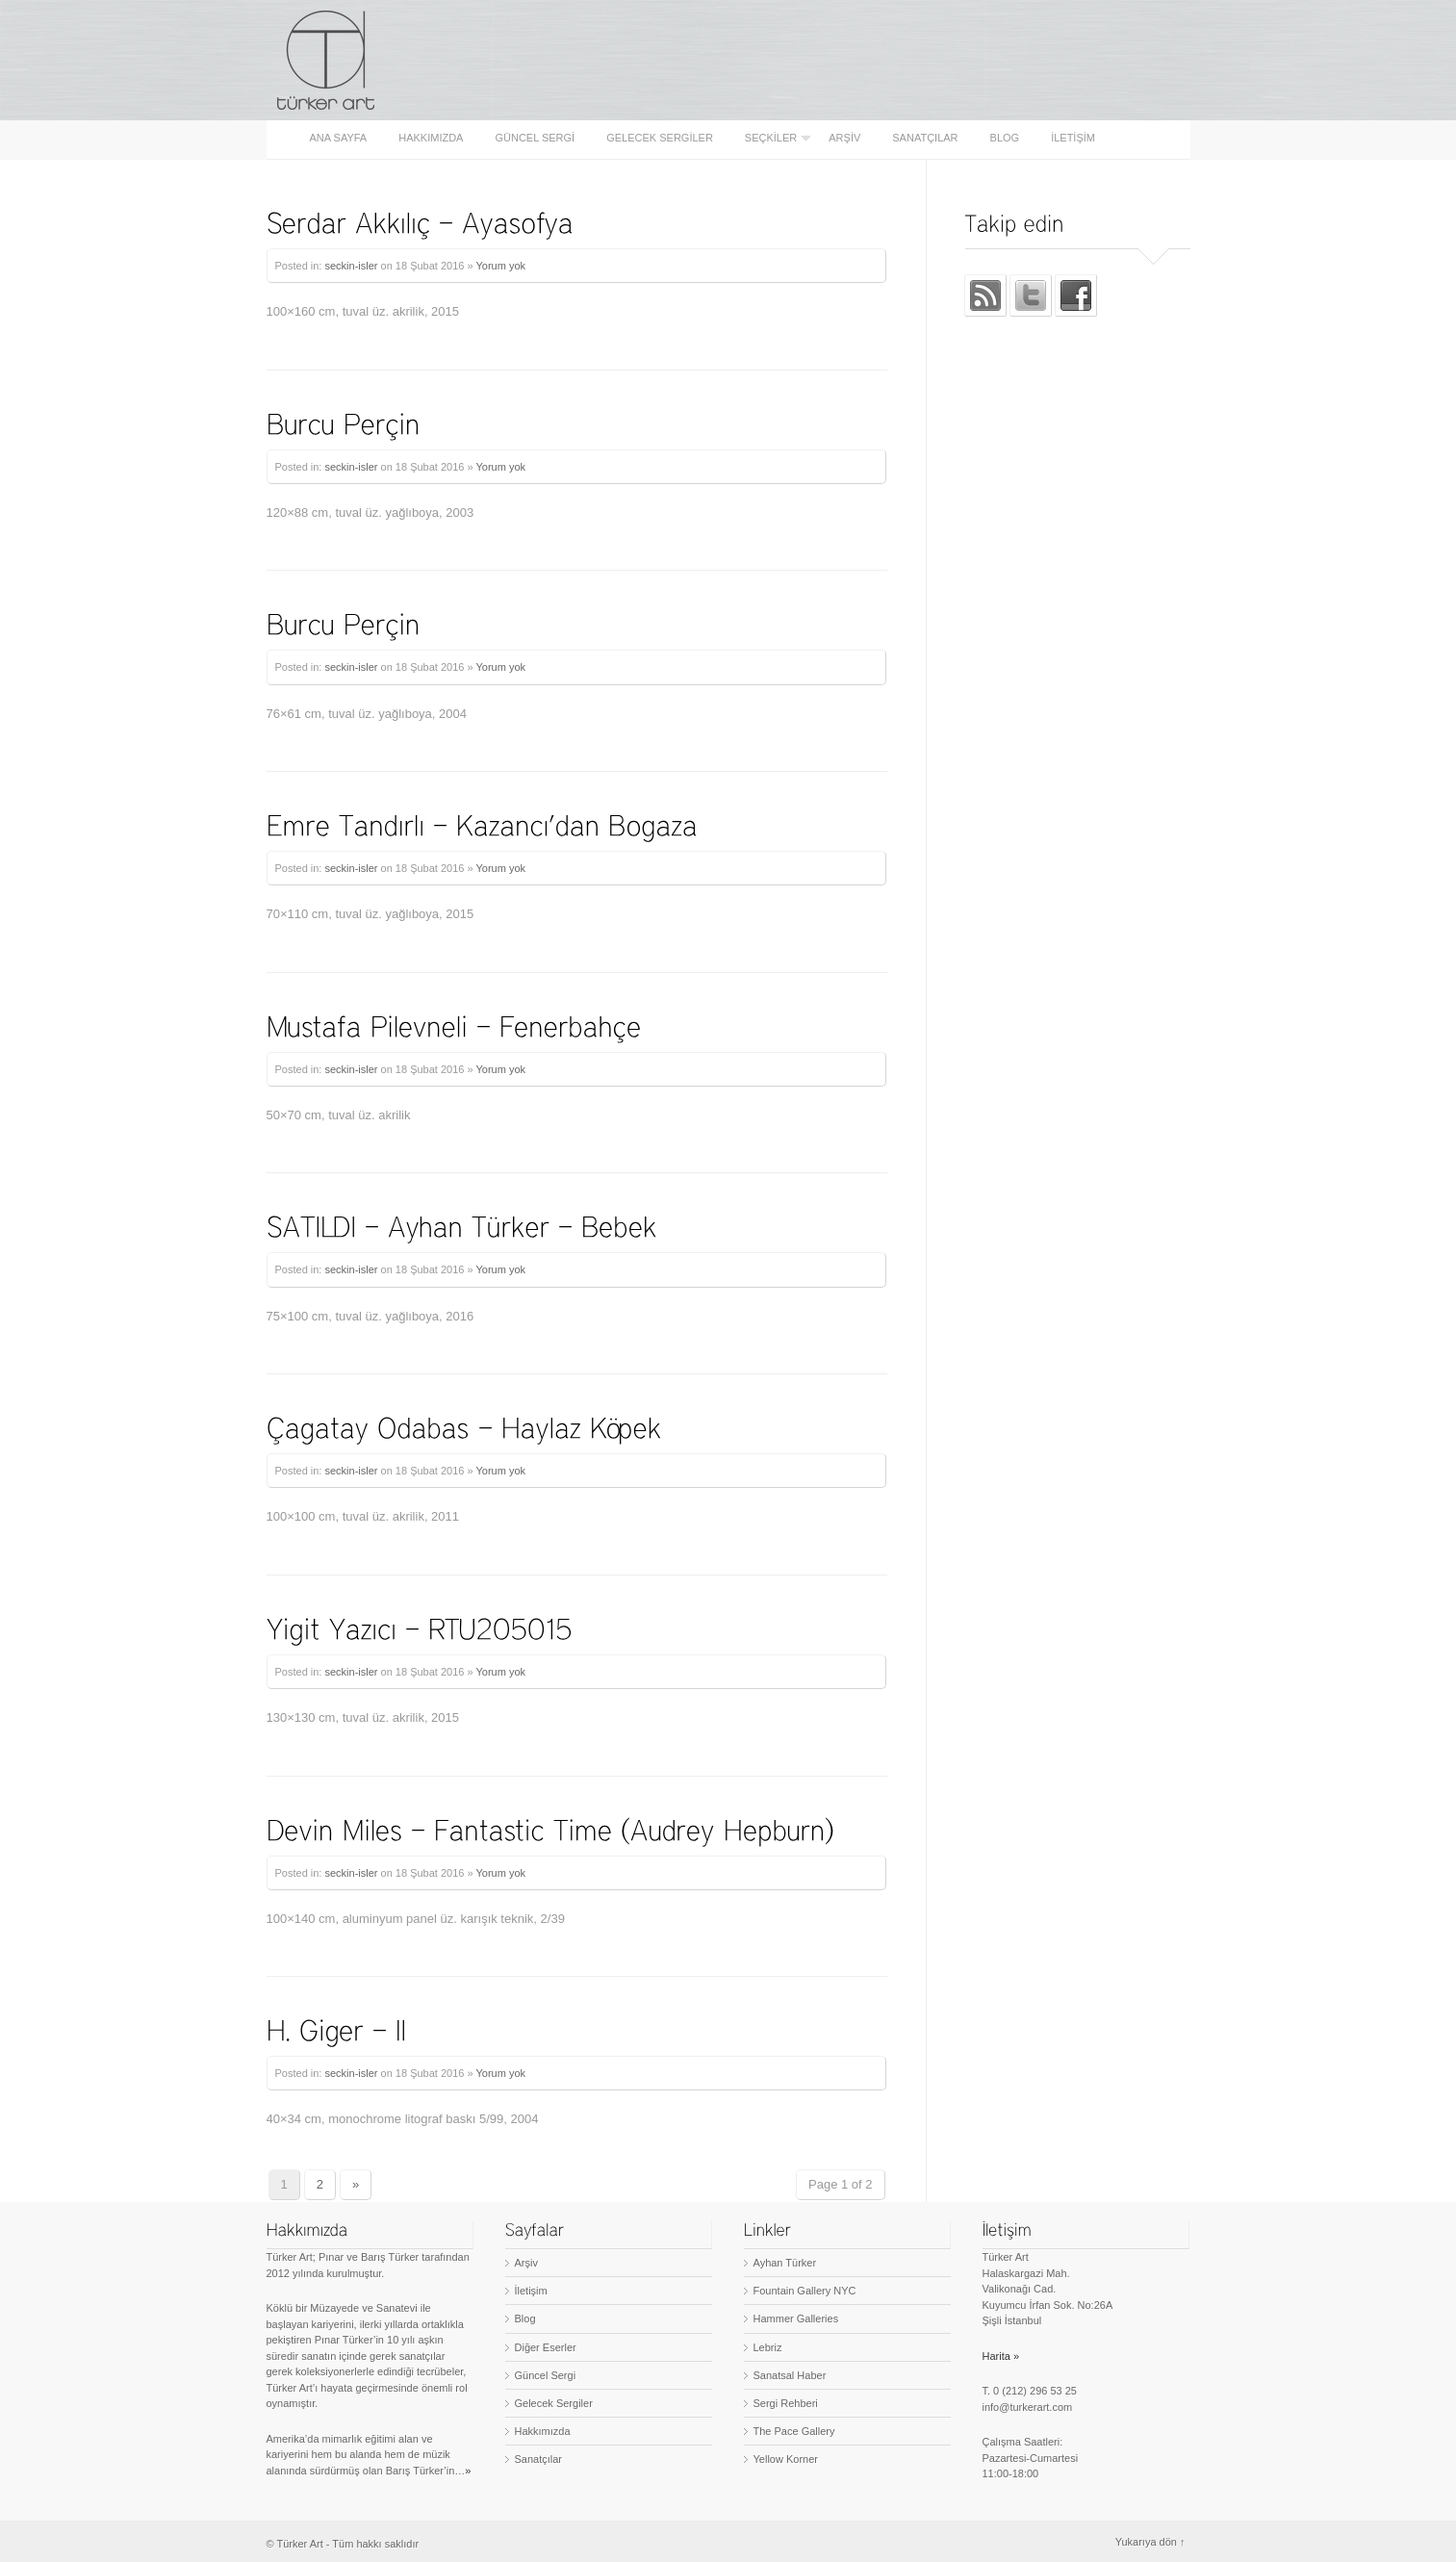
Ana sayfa (339, 138)
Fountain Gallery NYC (805, 2290)
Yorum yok (500, 265)
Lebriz (768, 2347)
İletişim (1073, 138)
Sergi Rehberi (786, 2403)
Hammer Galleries (796, 2318)
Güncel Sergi (535, 138)
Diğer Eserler (545, 2347)
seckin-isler (350, 265)
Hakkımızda (430, 138)
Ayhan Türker (785, 2262)
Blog (1005, 138)
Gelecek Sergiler (659, 138)
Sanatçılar (925, 138)
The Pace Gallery (794, 2431)
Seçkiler (772, 138)
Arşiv (844, 138)
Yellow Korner (786, 2459)
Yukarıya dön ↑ (1150, 2542)
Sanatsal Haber (790, 2375)
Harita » (1001, 2356)
